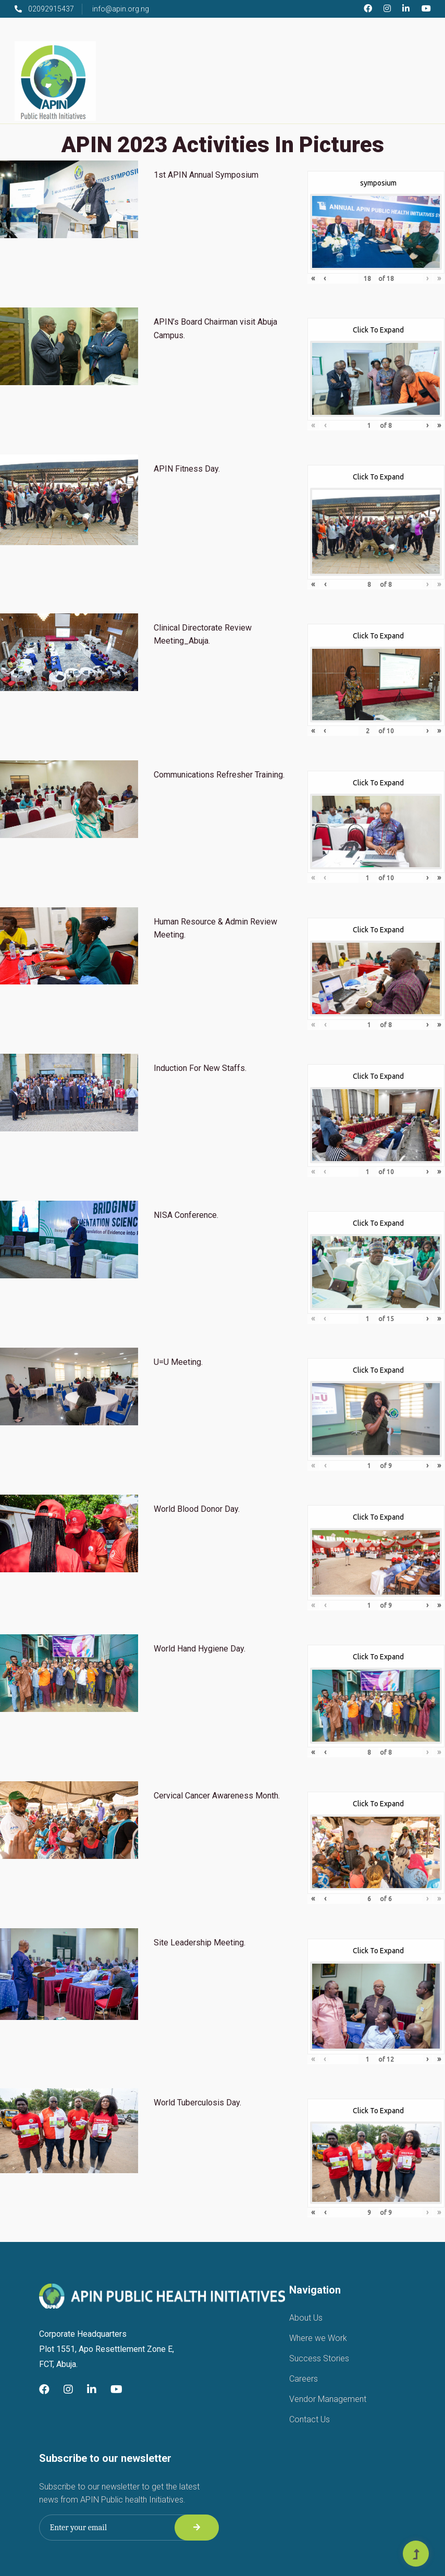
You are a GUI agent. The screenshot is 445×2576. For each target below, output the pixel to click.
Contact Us (309, 2419)
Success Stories (319, 2358)
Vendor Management (327, 2399)
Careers (303, 2379)
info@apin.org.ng (120, 9)
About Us (306, 2318)
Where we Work (318, 2338)
